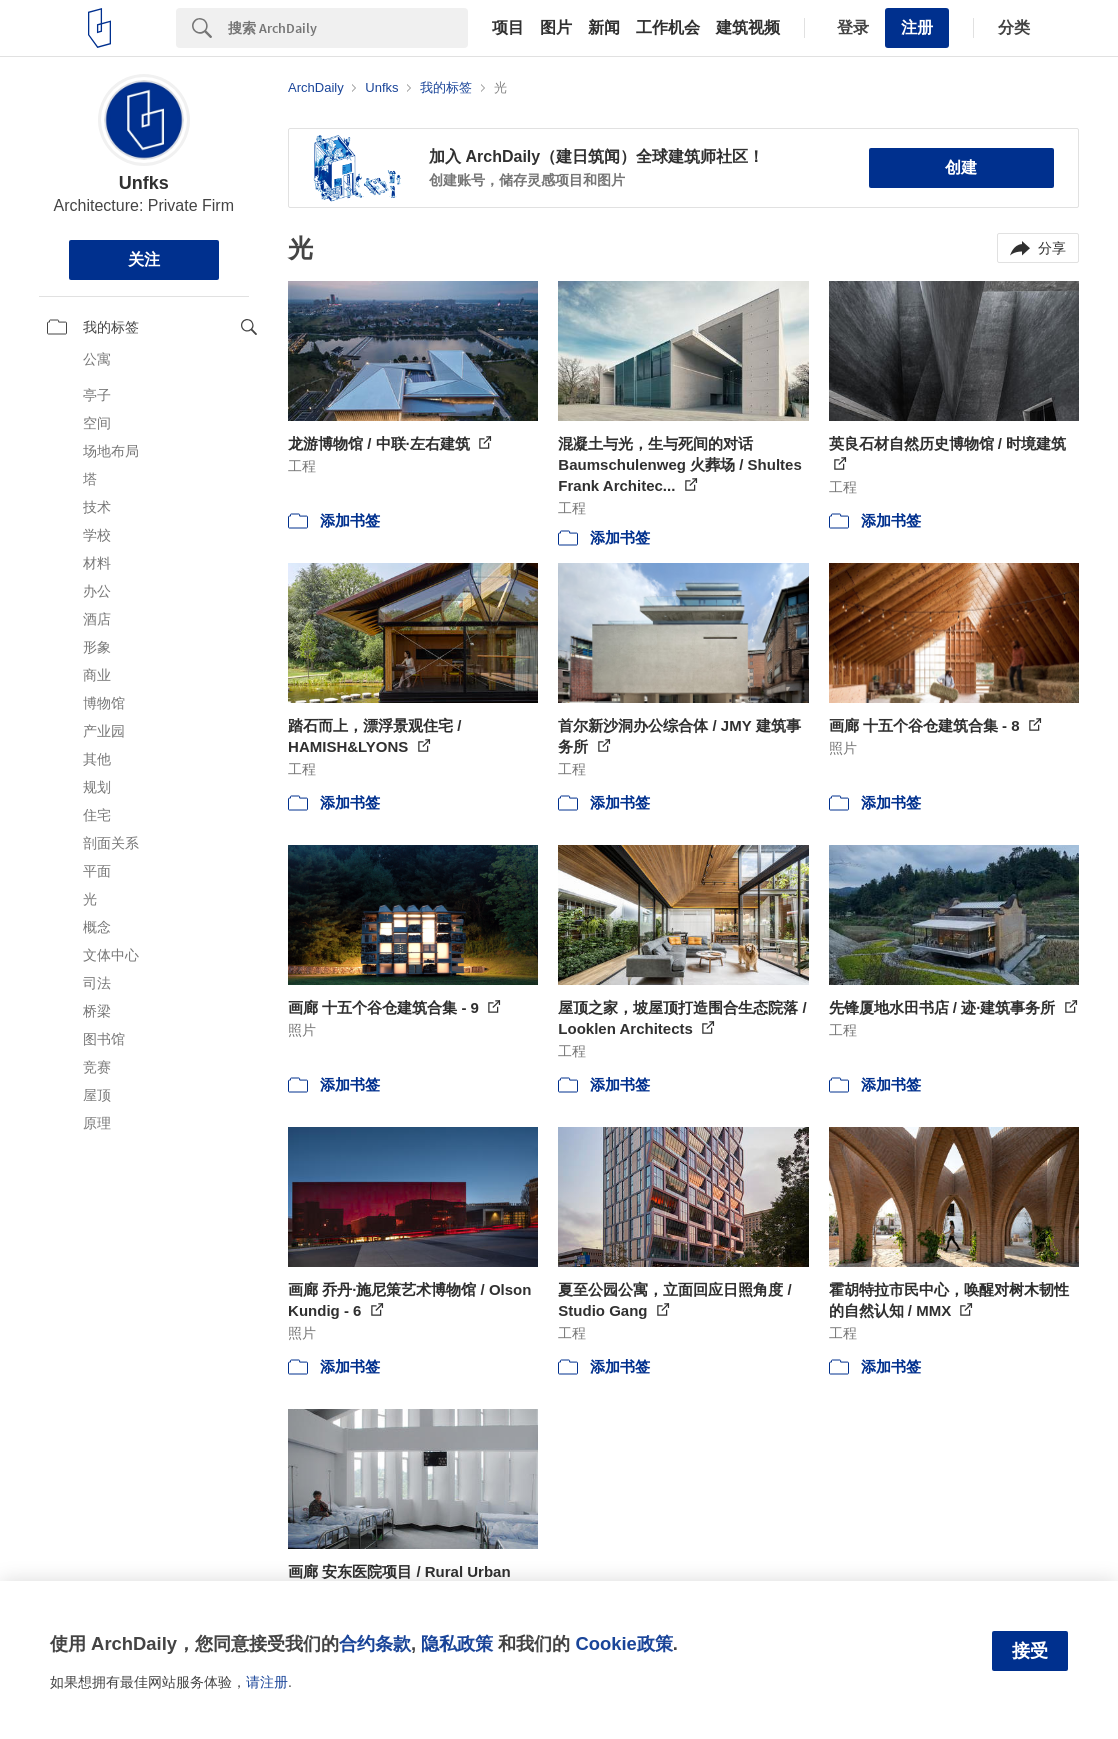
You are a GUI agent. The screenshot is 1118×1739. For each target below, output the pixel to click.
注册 (917, 27)
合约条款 (375, 1643)
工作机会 (668, 28)
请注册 (267, 1682)
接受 (1030, 1651)
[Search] (348, 28)
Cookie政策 (623, 1643)
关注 (144, 259)
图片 (556, 28)
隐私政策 (457, 1643)
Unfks (144, 183)
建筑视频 (748, 28)
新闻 (604, 28)
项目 (508, 28)
